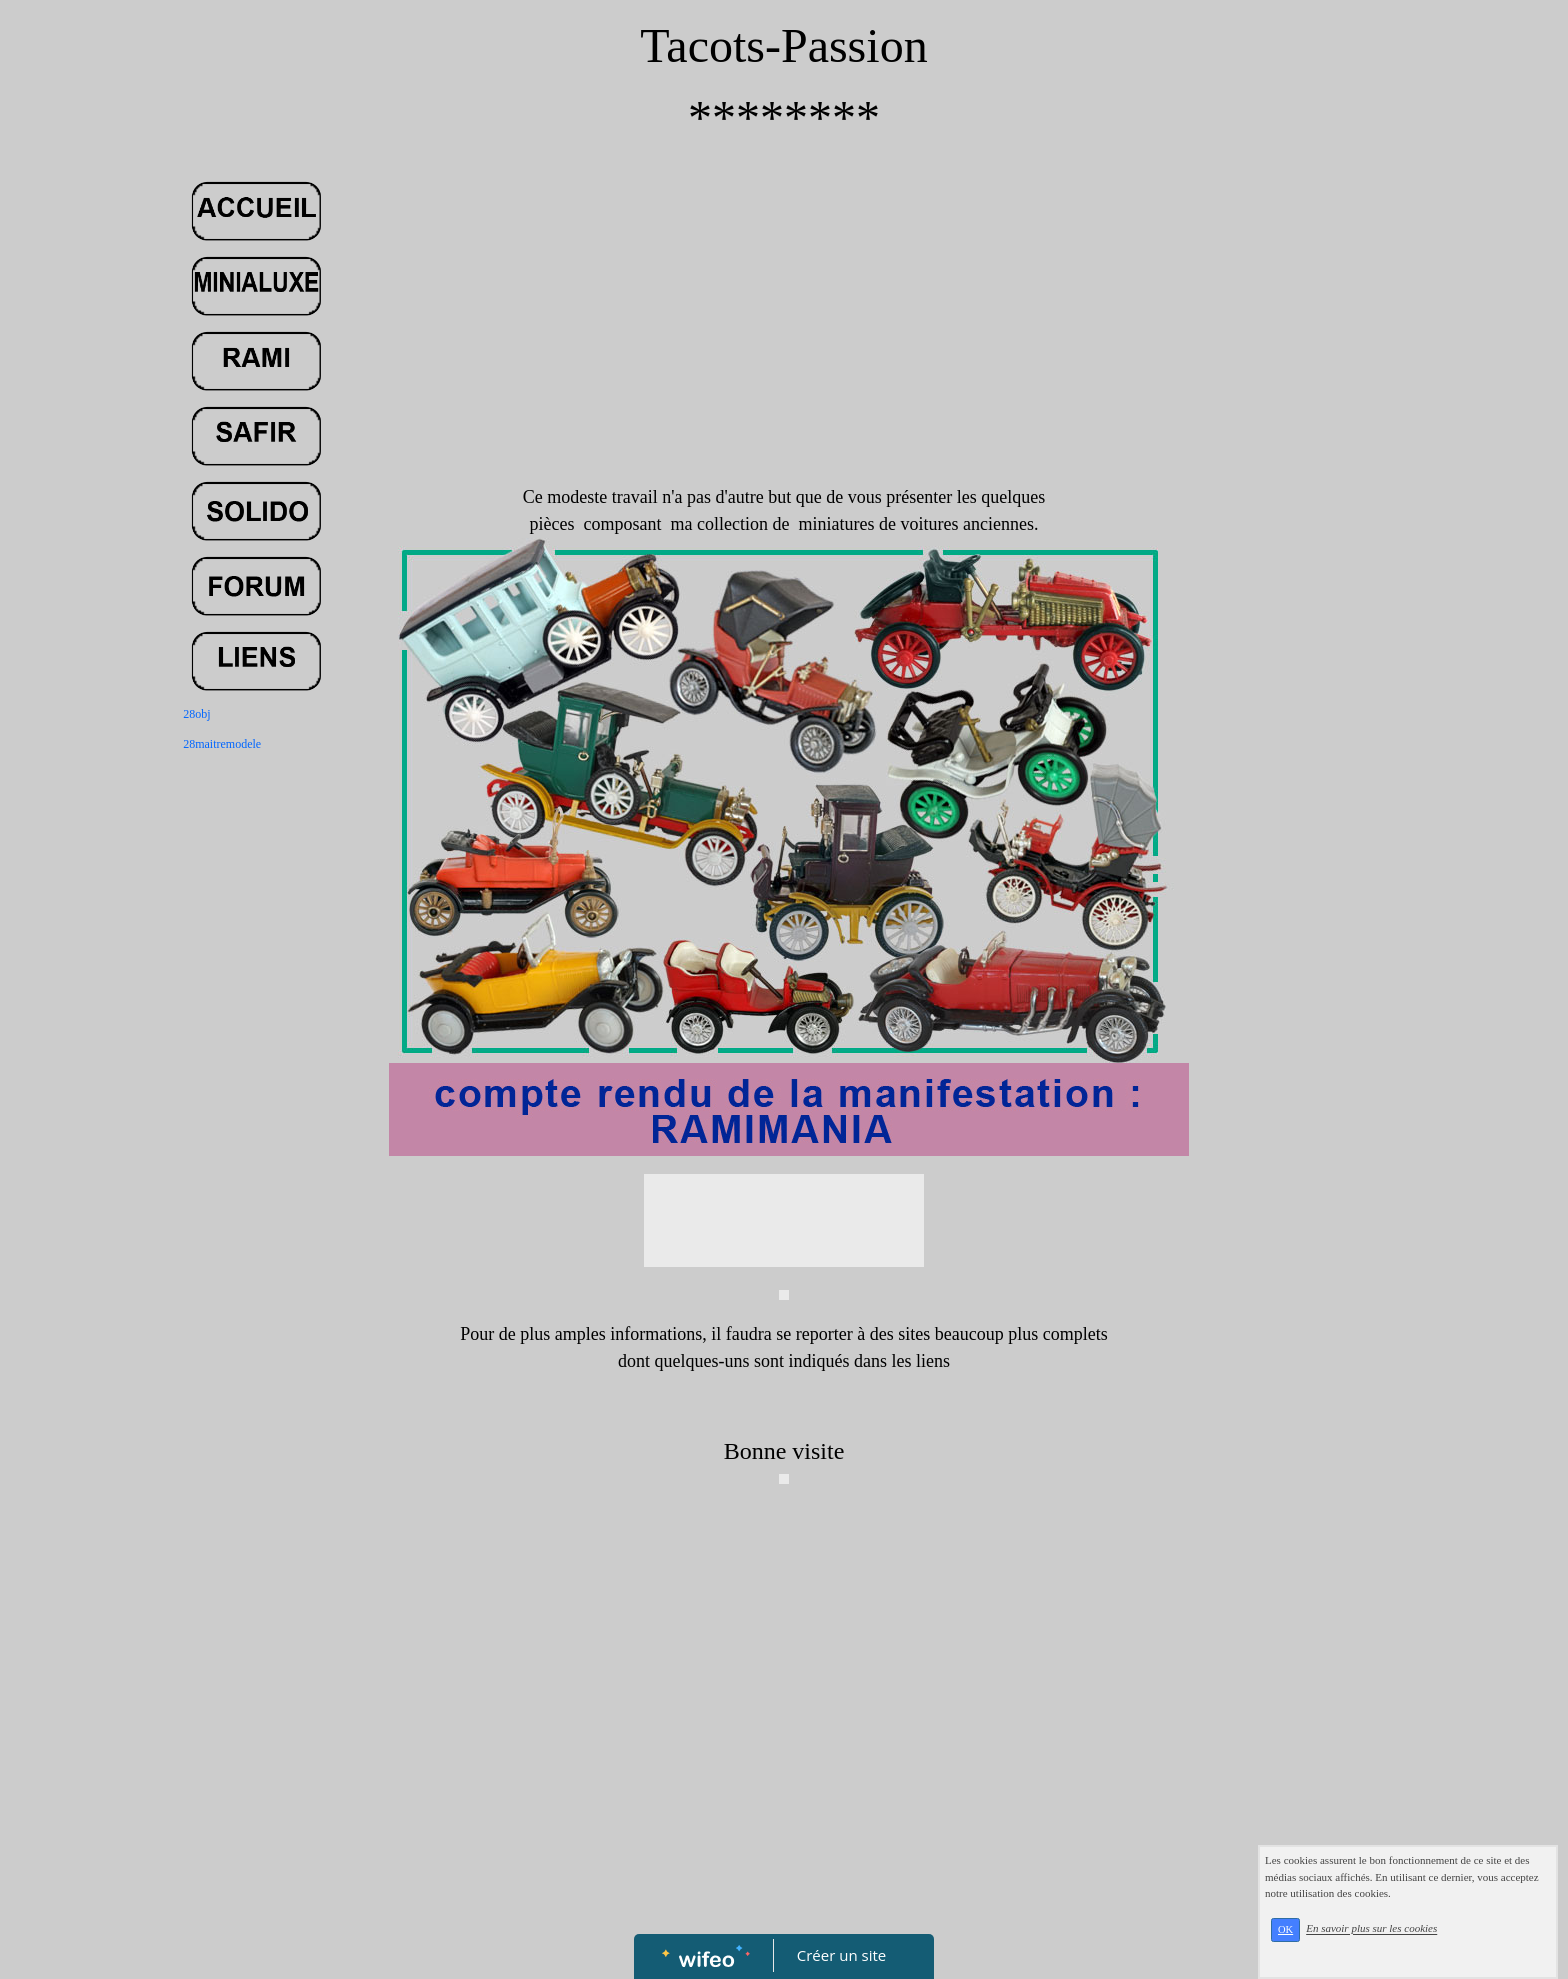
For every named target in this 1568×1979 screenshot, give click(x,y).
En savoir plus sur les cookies (1371, 1929)
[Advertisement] (783, 334)
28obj (196, 714)
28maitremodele (222, 744)
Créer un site (841, 1955)
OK (1285, 1929)
